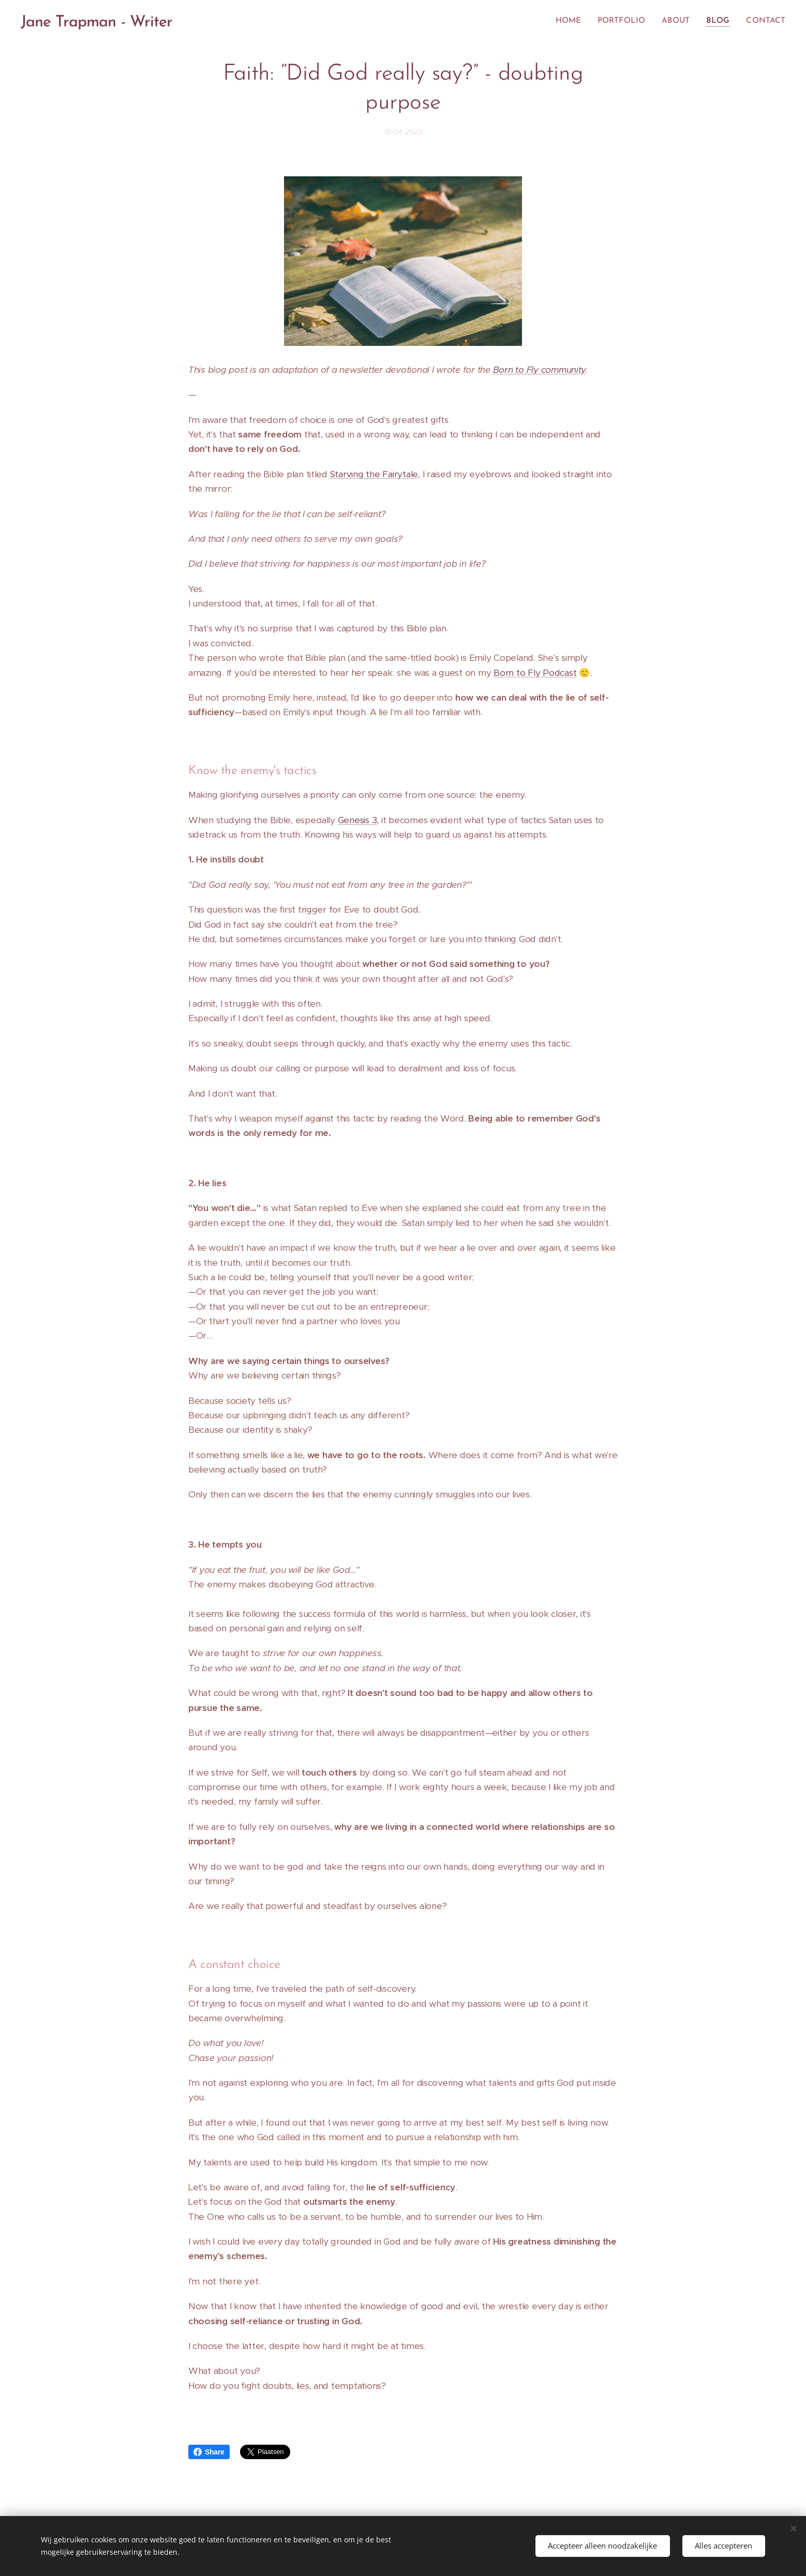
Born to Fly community (539, 369)
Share (209, 2452)
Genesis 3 (357, 820)
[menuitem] (576, 21)
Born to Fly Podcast (535, 672)
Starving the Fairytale (374, 474)
